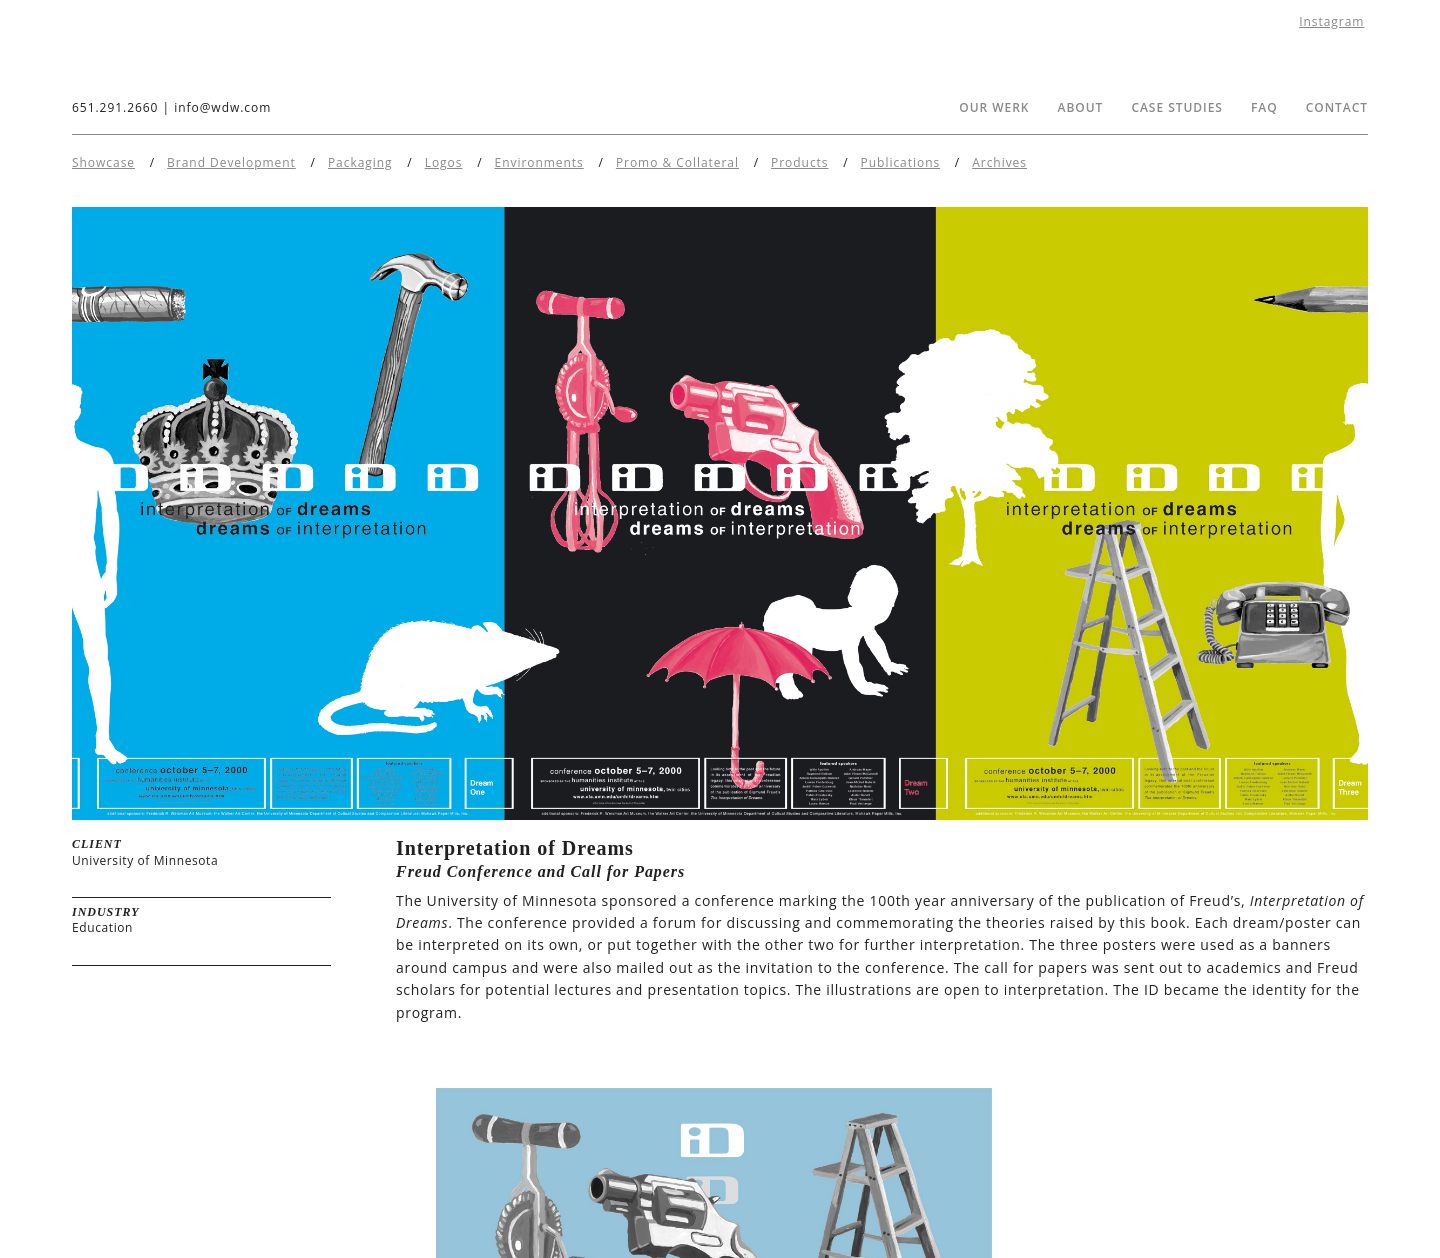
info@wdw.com (222, 107)
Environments (539, 162)
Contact (1337, 107)
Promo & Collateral (677, 162)
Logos (444, 162)
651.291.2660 (115, 107)
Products (799, 162)
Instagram (1331, 21)
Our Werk (994, 107)
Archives (999, 162)
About (1081, 107)
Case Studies (1177, 107)
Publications (901, 162)
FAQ (1264, 107)
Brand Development (231, 162)
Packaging (360, 162)
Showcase (103, 162)
